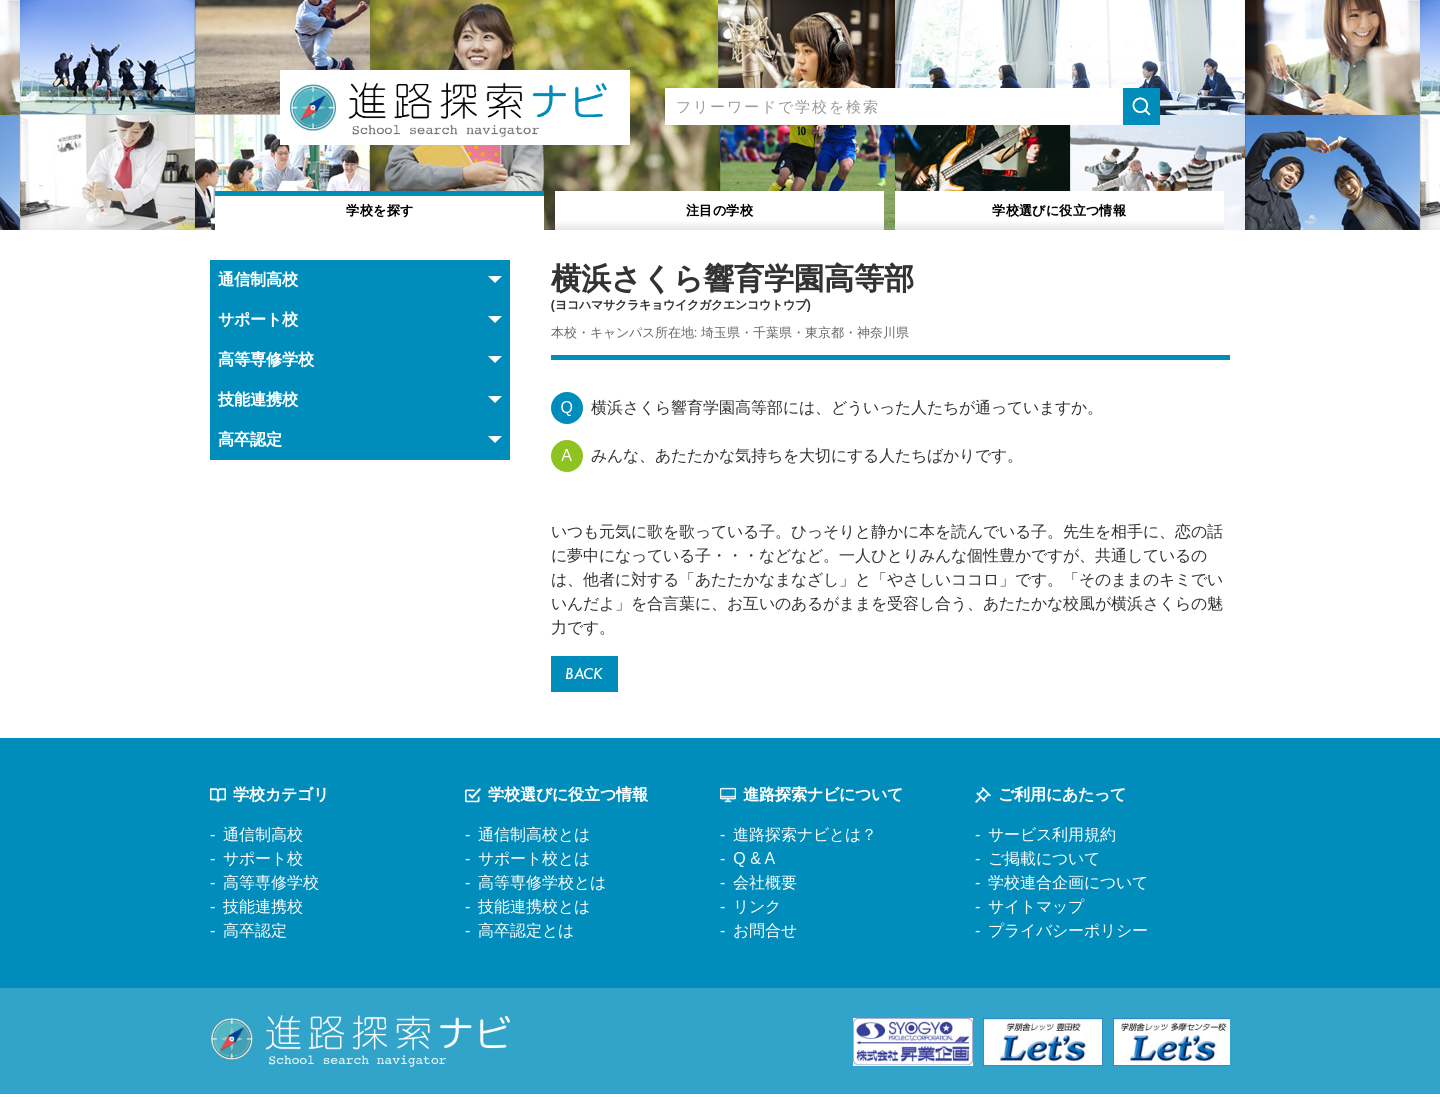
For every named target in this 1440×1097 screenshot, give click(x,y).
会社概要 (765, 886)
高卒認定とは (526, 934)
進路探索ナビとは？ (805, 838)
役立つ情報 (1059, 208)
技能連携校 (263, 910)
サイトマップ (1036, 910)
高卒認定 (255, 934)
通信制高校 (263, 838)
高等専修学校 (271, 886)
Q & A (754, 862)
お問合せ (765, 934)
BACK (587, 675)
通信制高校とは (534, 838)
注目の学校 (719, 208)
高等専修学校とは (542, 886)
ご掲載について (1044, 862)
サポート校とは (534, 862)
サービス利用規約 (1052, 838)
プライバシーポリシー (1068, 934)
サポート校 (263, 862)
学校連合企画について (1068, 886)
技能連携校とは (534, 910)
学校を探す (380, 208)
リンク (757, 910)
